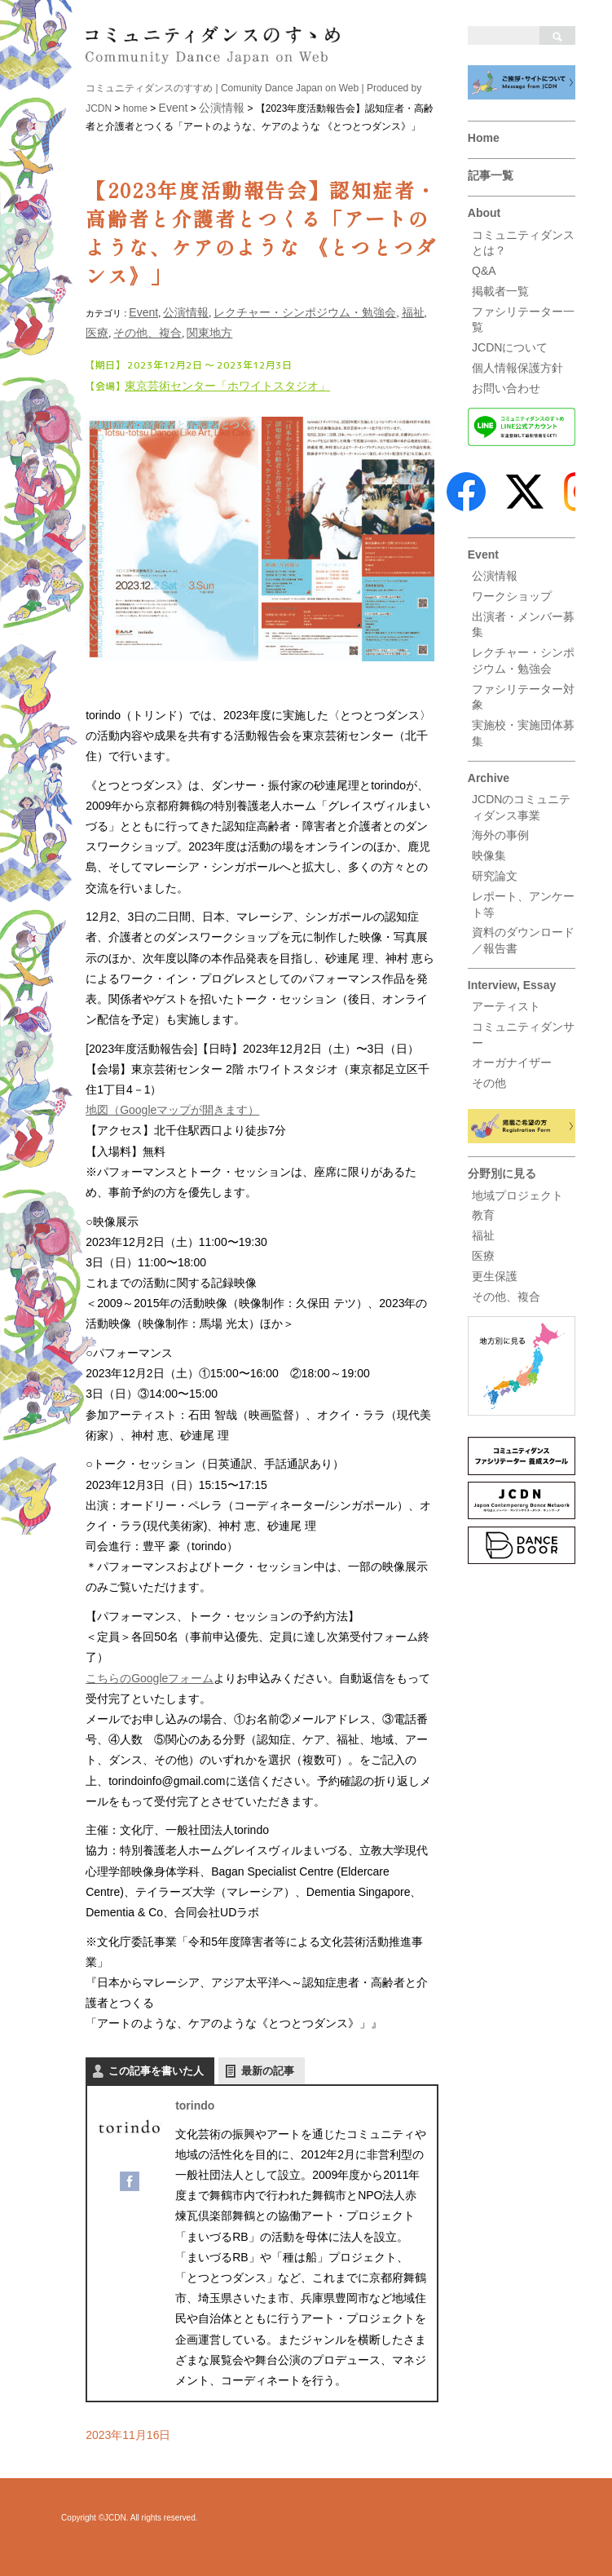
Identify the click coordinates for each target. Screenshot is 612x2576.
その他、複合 (506, 1296)
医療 (483, 1255)
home (135, 108)
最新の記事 (267, 2071)
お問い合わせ (506, 388)
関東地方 (209, 332)
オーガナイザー (512, 1062)
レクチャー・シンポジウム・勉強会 (305, 312)
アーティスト (506, 1006)
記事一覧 (490, 175)
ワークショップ (512, 596)
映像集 (489, 855)
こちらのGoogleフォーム (150, 1678)
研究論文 (494, 875)
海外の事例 (500, 835)
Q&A (484, 270)
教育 (483, 1215)
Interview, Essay (512, 985)
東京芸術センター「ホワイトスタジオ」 (227, 385)
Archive (488, 777)
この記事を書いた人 (156, 2071)
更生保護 (494, 1276)
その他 (489, 1082)
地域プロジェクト (517, 1195)
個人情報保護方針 (517, 367)
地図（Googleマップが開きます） (172, 1109)
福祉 (483, 1235)
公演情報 (494, 575)
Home (484, 137)
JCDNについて (510, 347)
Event (483, 554)
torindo (194, 2105)
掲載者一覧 (500, 291)
